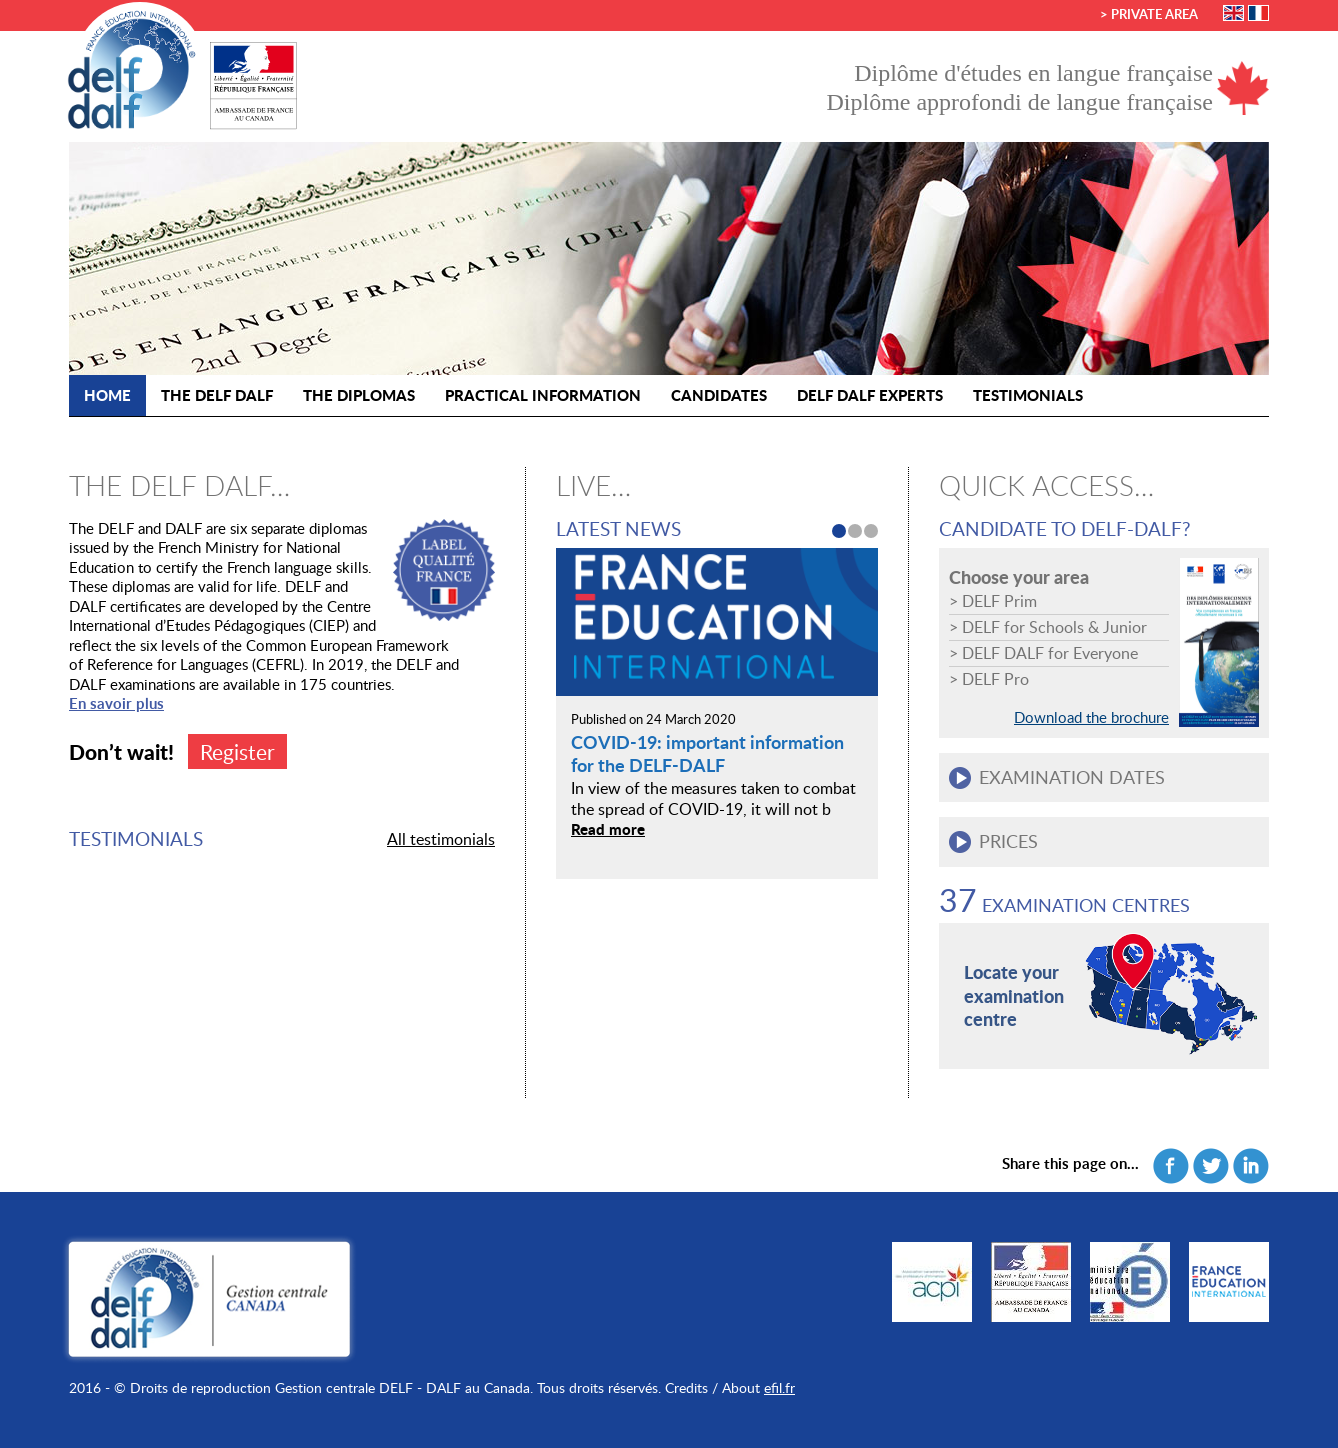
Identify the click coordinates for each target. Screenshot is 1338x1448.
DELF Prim (999, 601)
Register (237, 751)
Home (107, 395)
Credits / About (712, 1387)
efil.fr (779, 1387)
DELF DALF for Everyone (1050, 653)
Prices (1008, 841)
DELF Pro (995, 679)
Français (1258, 13)
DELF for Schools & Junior (1054, 627)
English (1233, 13)
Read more (608, 829)
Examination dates (1072, 777)
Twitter (1211, 1166)
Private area (1154, 14)
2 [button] (855, 531)
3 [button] (871, 531)
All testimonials (441, 839)
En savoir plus (116, 703)
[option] (717, 701)
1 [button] (839, 531)
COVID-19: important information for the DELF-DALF (707, 753)
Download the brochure (1091, 717)
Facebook (1171, 1166)
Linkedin (1251, 1166)
